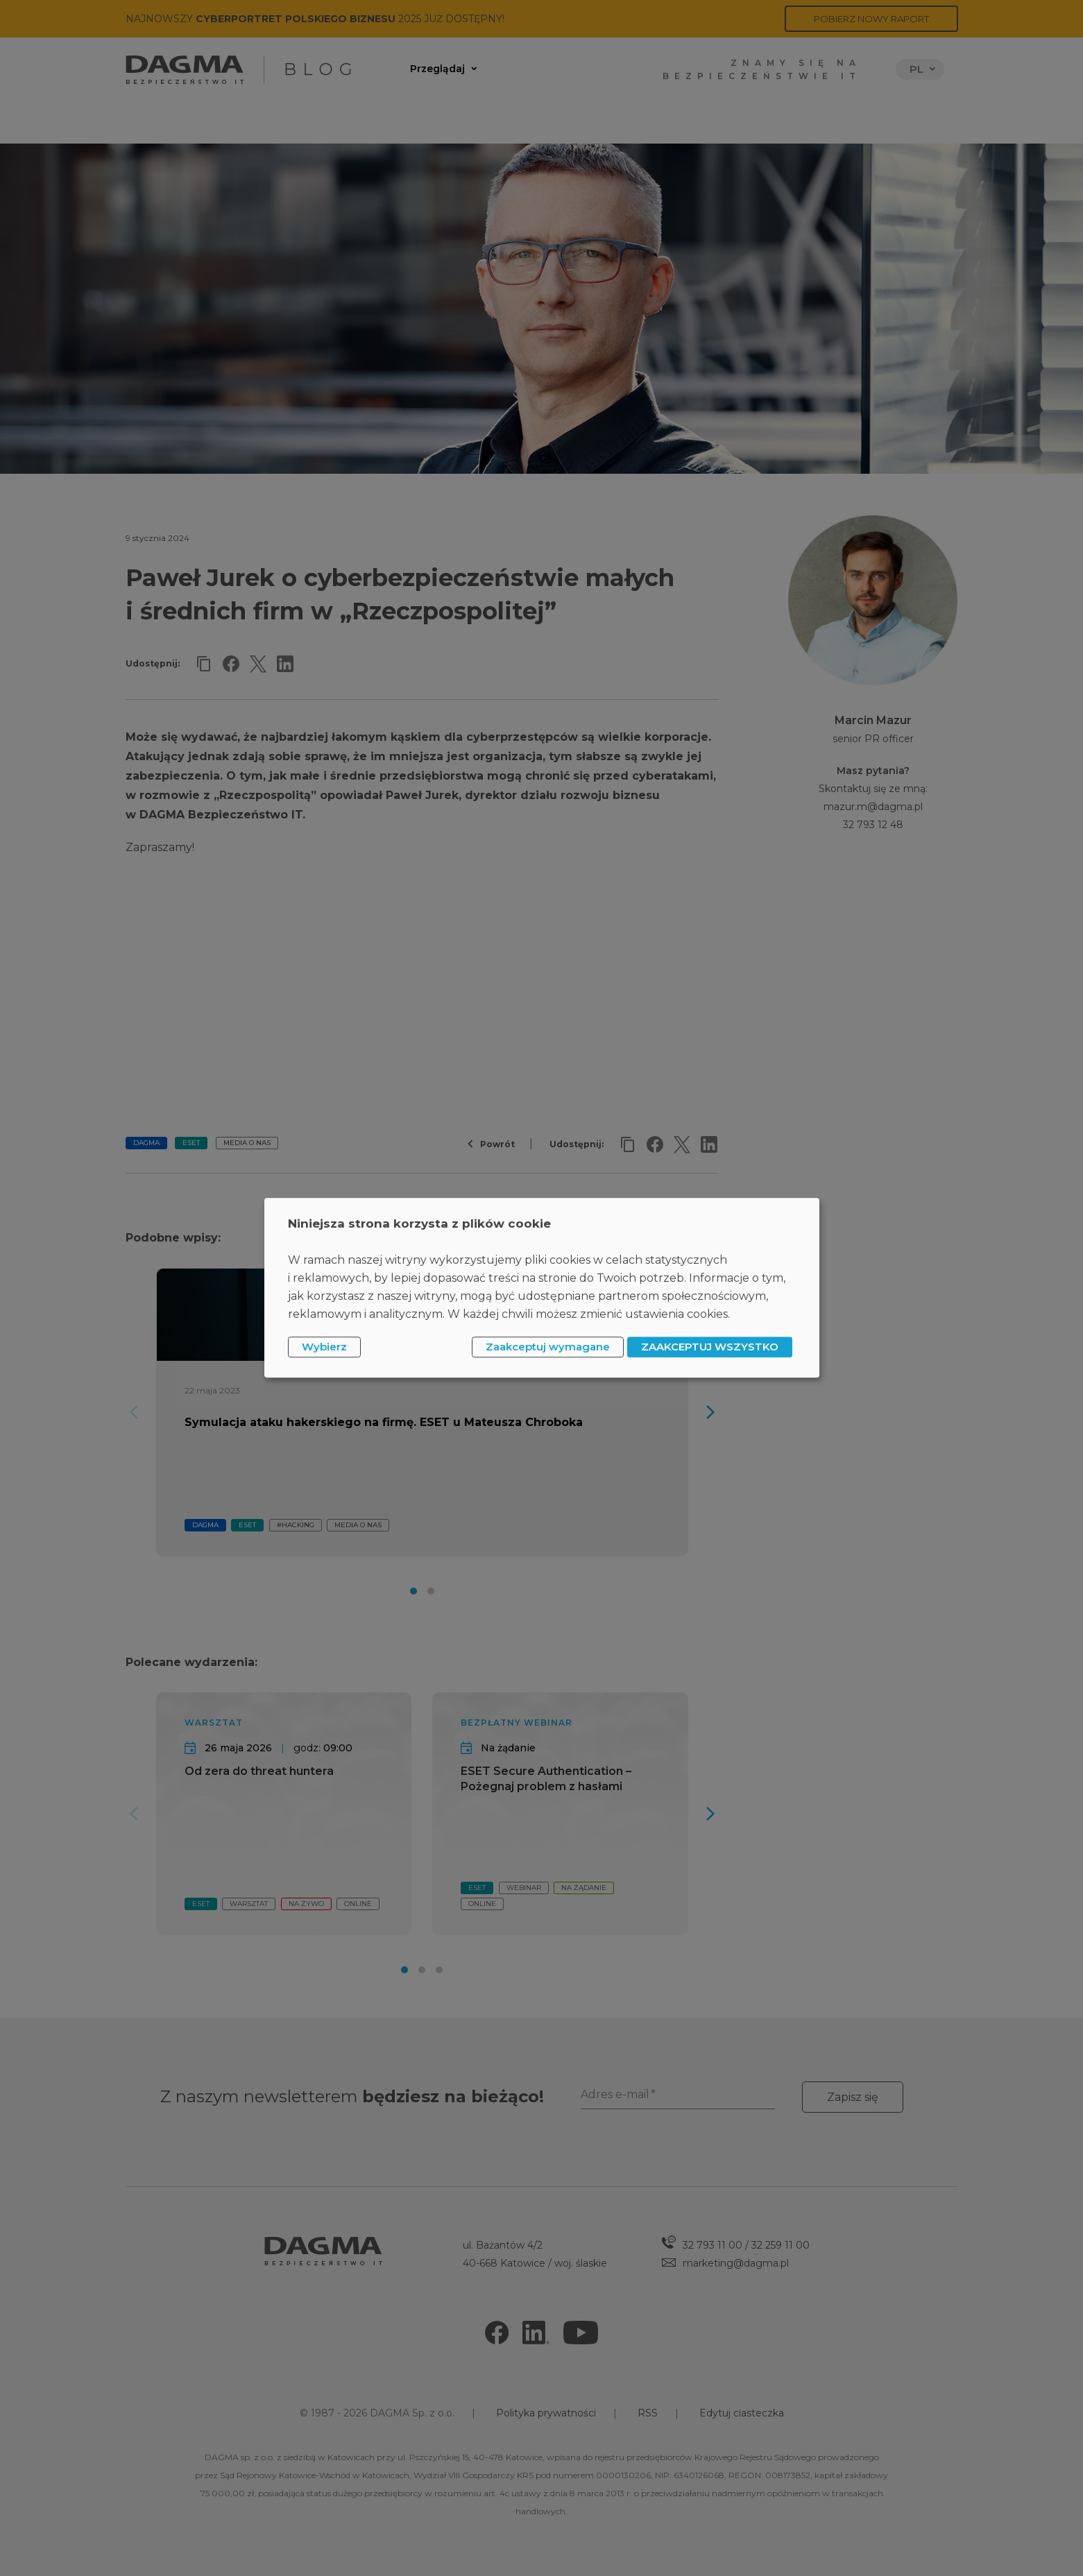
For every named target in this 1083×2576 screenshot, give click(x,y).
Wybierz (324, 1346)
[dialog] (541, 1287)
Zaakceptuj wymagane (548, 1346)
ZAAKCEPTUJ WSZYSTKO (709, 1346)
